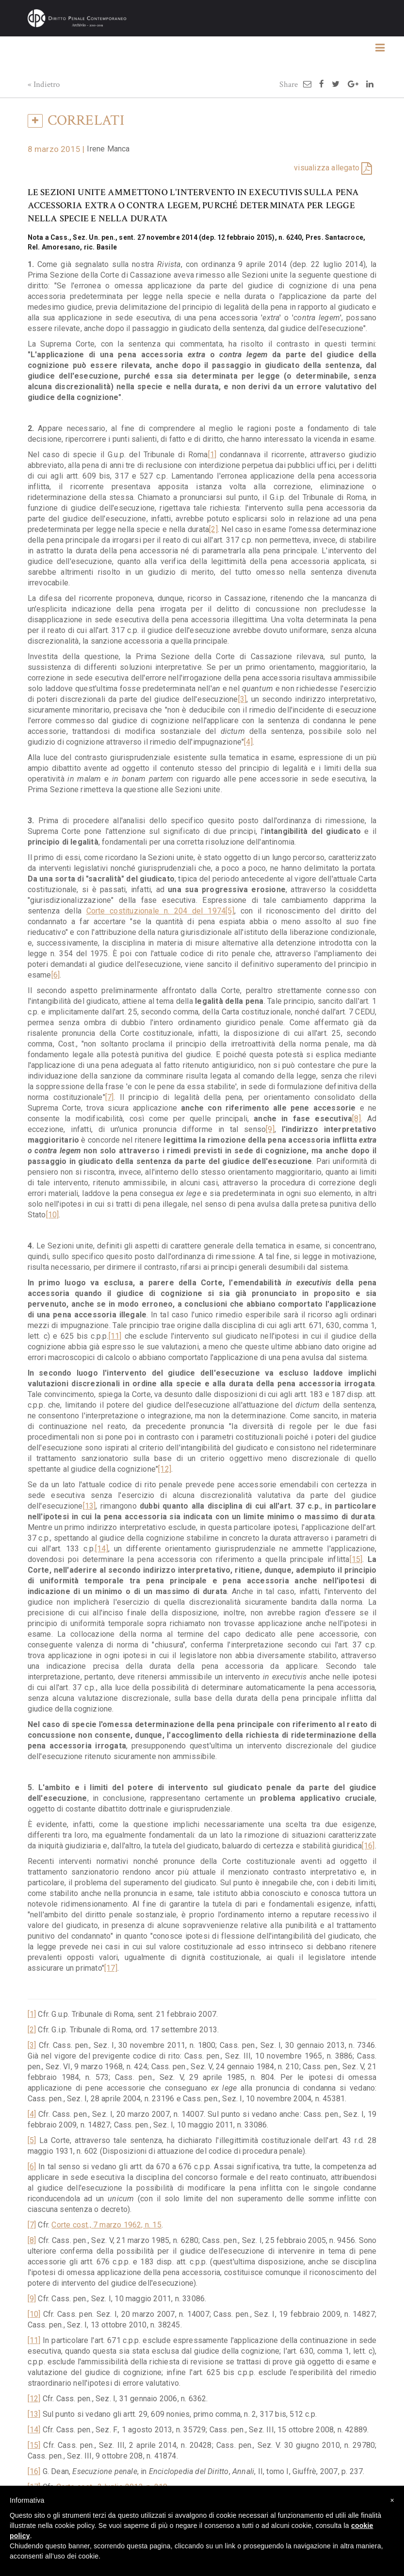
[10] (52, 1214)
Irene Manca (108, 148)
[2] (213, 529)
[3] (242, 699)
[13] (89, 1506)
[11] (115, 1336)
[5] (230, 910)
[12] (164, 1469)
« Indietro (44, 84)
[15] (356, 1559)
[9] (270, 1129)
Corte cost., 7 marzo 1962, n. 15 (106, 2224)
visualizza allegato (326, 167)
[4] (248, 742)
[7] (109, 1097)
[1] (212, 454)
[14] (101, 1548)
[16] (368, 1845)
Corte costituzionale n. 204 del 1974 (156, 910)
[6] (55, 975)
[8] (356, 1118)
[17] (110, 1968)
